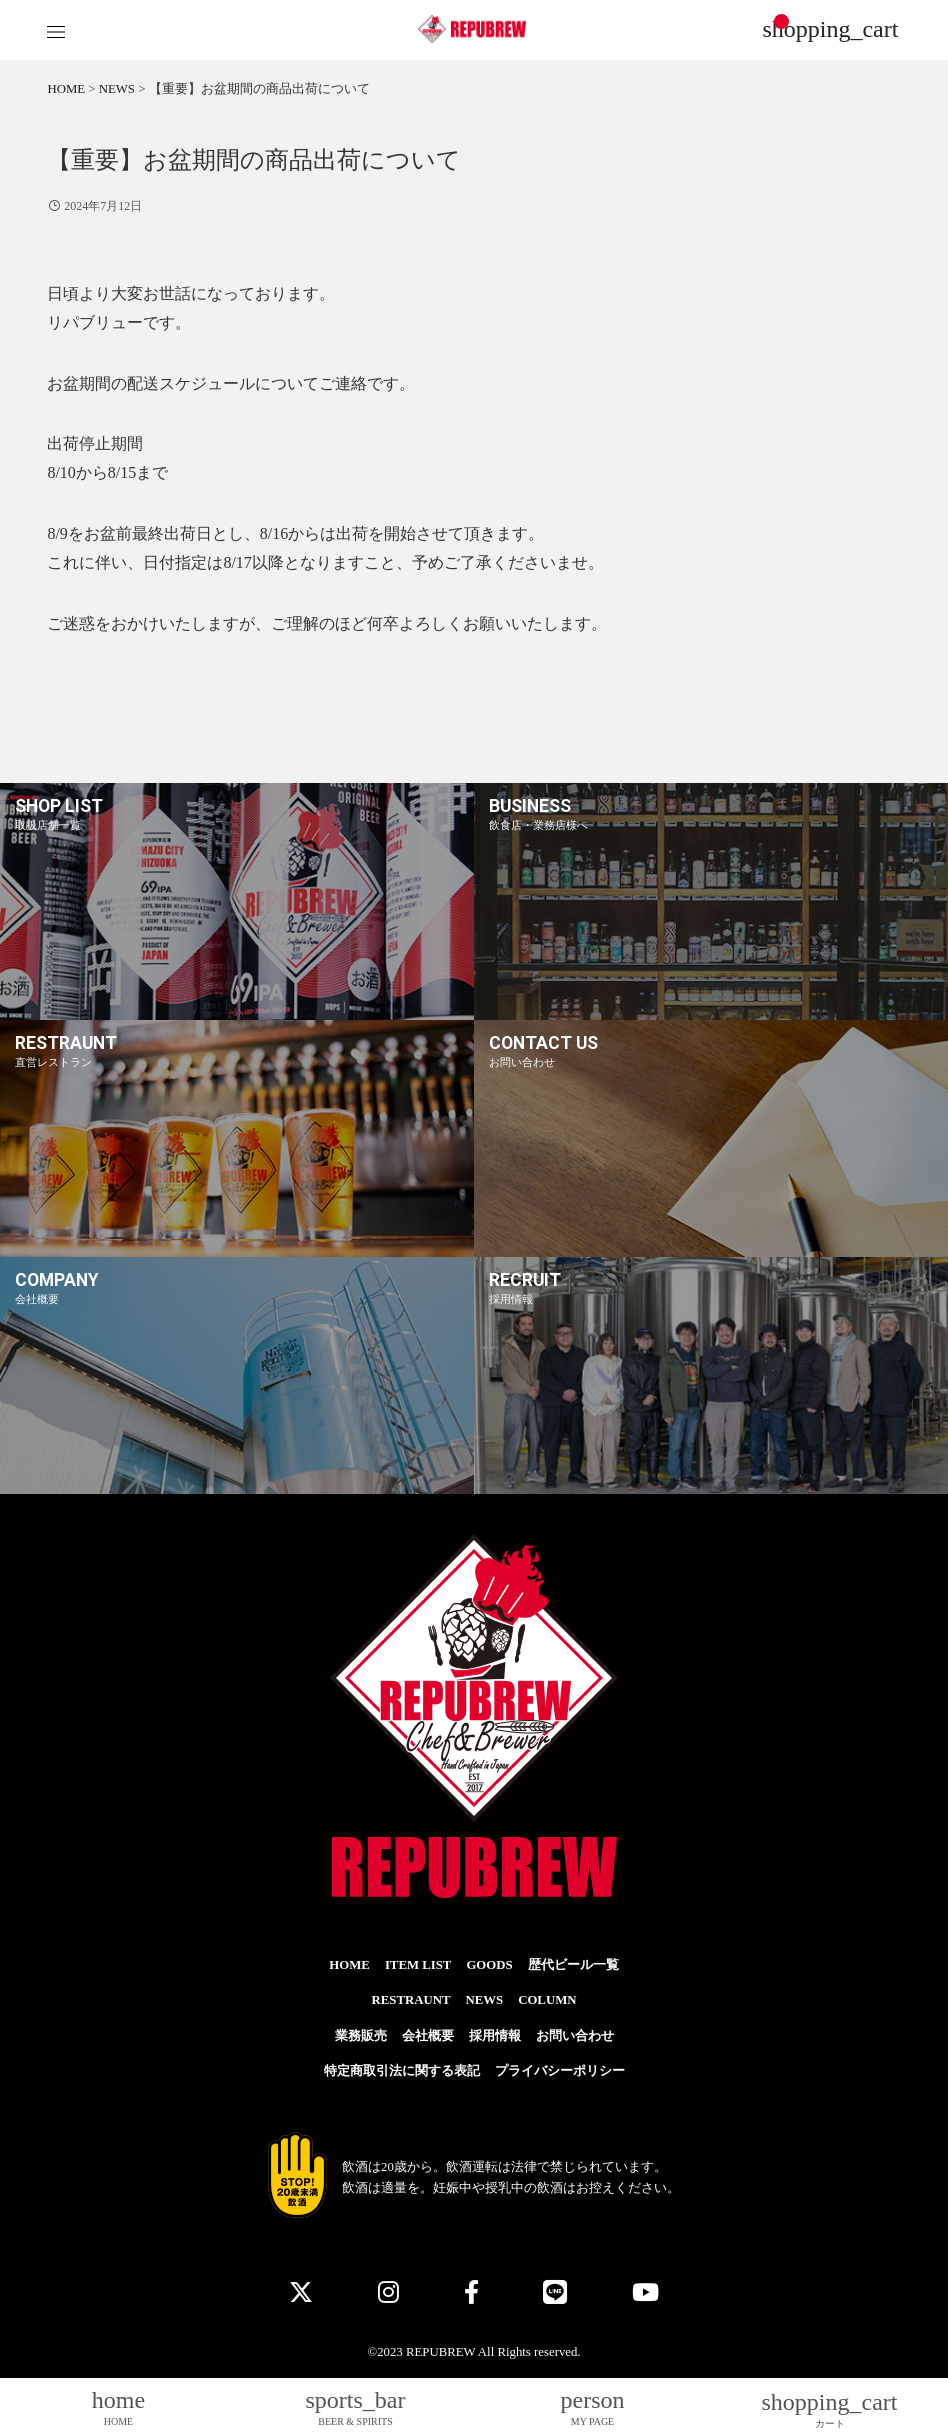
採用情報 (495, 2036)
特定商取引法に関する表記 (402, 2071)
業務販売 (361, 2036)
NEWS (484, 2000)
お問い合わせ (575, 2036)
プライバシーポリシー (560, 2071)
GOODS (489, 1965)
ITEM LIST (418, 1965)
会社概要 (428, 2036)
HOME (349, 1965)
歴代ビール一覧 (573, 1965)
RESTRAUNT (411, 2000)
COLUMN (547, 2000)
